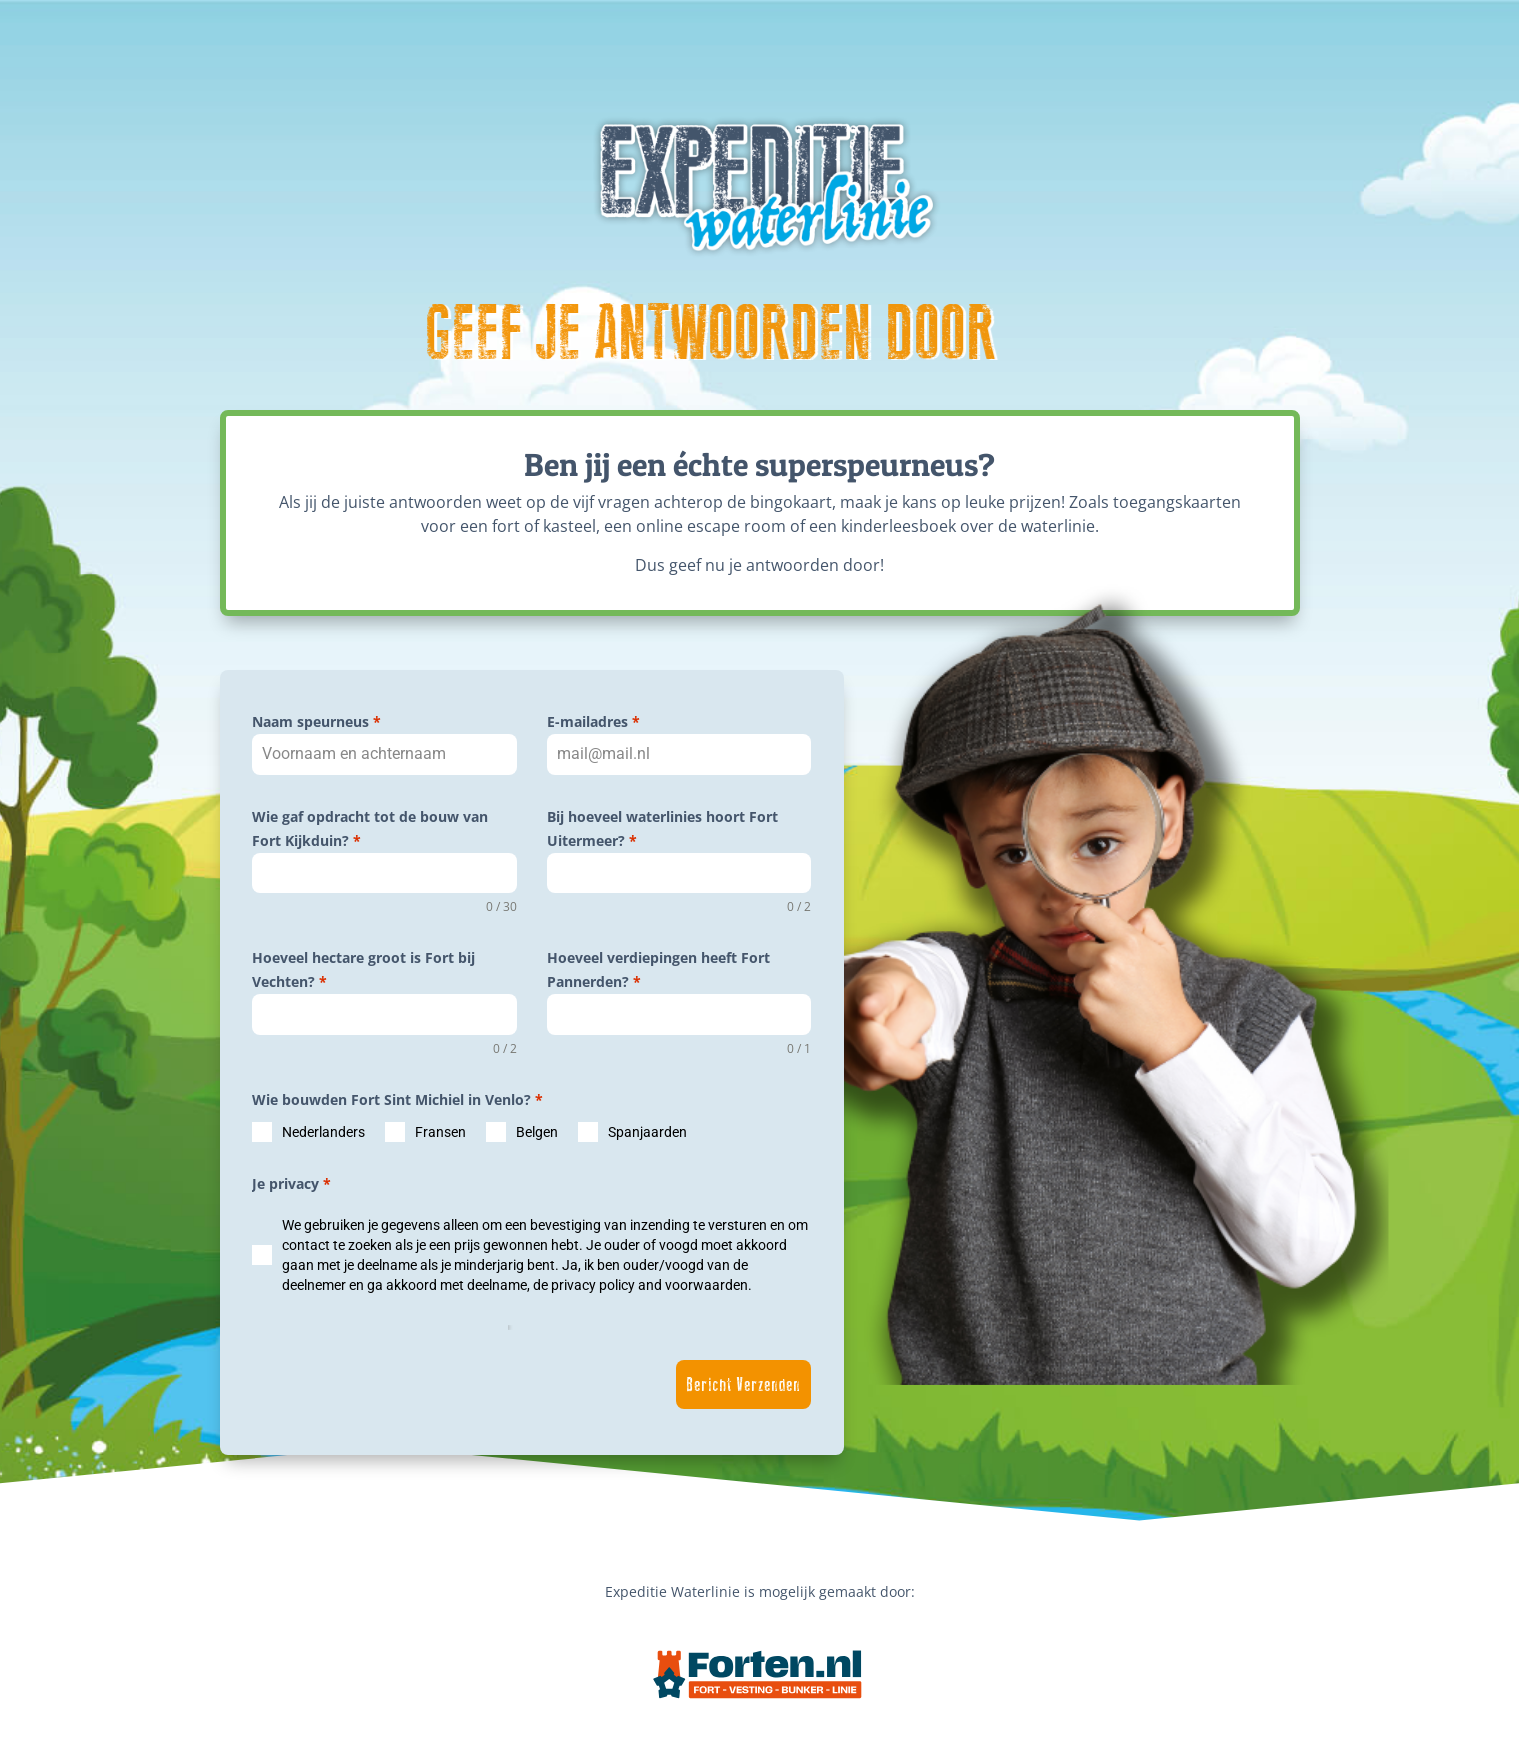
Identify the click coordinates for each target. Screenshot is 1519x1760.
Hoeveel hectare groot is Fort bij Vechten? (363, 969)
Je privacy (291, 1183)
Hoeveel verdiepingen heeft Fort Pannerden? (658, 969)
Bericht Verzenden (743, 1384)
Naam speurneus (316, 721)
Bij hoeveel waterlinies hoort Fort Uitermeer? (662, 828)
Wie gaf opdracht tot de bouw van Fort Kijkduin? (370, 828)
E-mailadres (593, 721)
